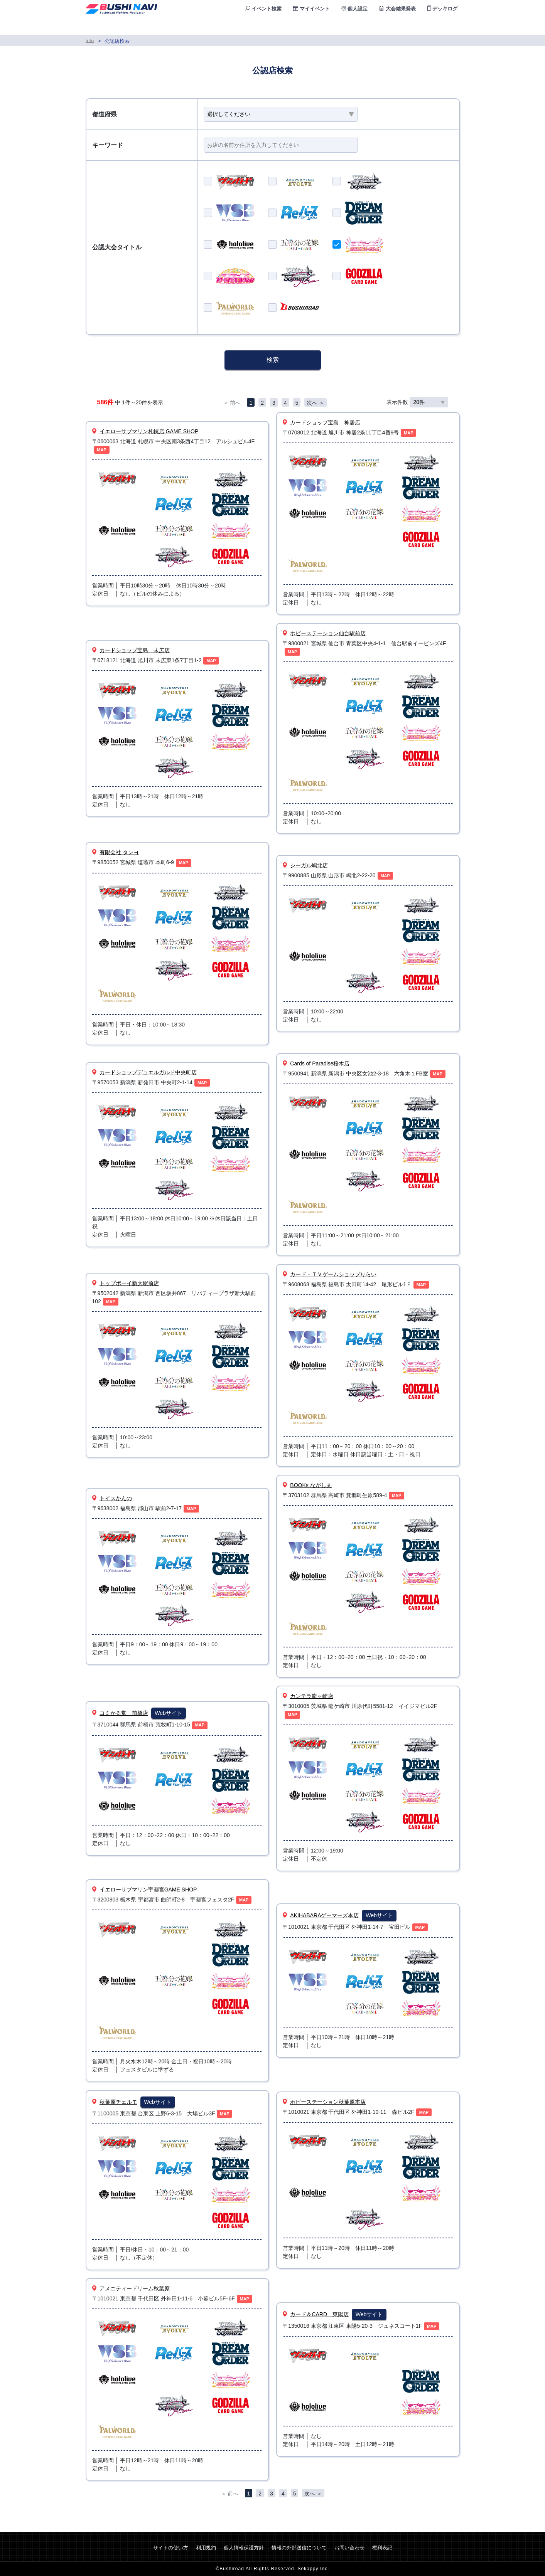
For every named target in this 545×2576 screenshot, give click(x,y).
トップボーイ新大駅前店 (129, 1283)
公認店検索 (352, 27)
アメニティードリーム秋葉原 (135, 2288)
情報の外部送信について (299, 2548)
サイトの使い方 (170, 2548)
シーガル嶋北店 (309, 865)
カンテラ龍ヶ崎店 (311, 1696)
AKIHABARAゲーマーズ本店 (324, 1915)
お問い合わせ (349, 2548)
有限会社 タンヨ (119, 852)
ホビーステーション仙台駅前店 (328, 633)
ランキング (399, 27)
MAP (101, 450)
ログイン (445, 27)
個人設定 (354, 9)
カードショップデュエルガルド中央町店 (148, 1072)
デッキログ (442, 9)
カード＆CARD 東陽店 (319, 2314)
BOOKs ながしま (310, 1485)
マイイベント (311, 9)
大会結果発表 (397, 9)
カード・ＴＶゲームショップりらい (333, 1274)
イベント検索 (263, 9)
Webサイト (168, 1713)
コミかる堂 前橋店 (124, 1713)
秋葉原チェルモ (118, 2102)
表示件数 (417, 402)
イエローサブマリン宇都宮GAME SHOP (148, 1889)
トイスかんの (116, 1498)
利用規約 (206, 2548)
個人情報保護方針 (244, 2548)
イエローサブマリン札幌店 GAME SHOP (149, 431)
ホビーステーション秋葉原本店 (328, 2102)
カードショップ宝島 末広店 (135, 650)
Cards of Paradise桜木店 (319, 1063)
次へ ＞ (315, 403)
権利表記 (382, 2548)
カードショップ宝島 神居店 (325, 422)
